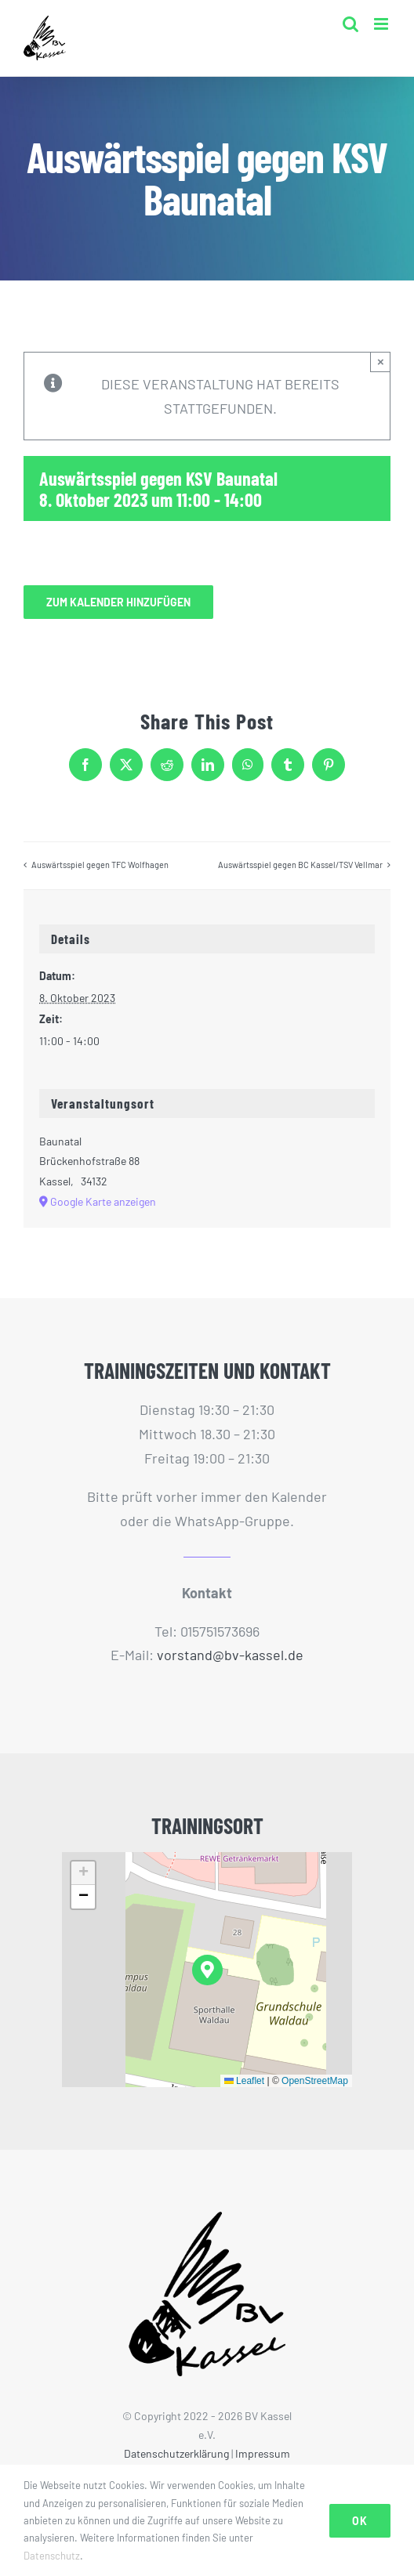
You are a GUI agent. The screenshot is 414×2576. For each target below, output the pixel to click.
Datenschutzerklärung (176, 2453)
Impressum (262, 2453)
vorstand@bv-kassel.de (230, 1654)
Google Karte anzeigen (103, 1201)
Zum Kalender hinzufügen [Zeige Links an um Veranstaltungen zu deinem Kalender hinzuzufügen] (118, 602)
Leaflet (244, 2080)
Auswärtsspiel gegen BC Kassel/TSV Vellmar (300, 864)
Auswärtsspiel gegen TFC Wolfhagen (100, 864)
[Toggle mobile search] (350, 24)
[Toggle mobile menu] (382, 24)
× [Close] (380, 361)
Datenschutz (52, 2555)
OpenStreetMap (314, 2080)
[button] (207, 1970)
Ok (360, 2520)
